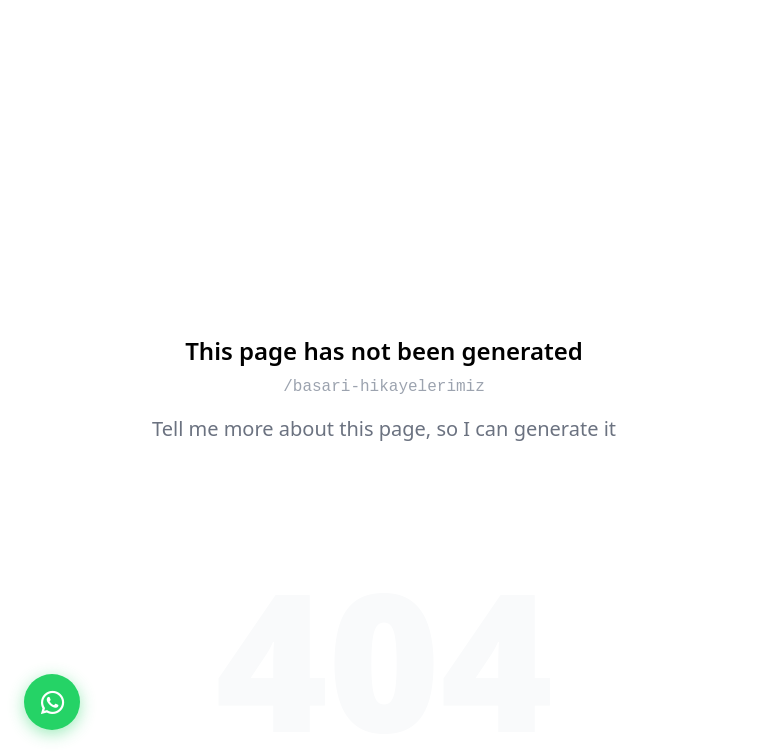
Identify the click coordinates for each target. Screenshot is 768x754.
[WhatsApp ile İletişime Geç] (52, 702)
